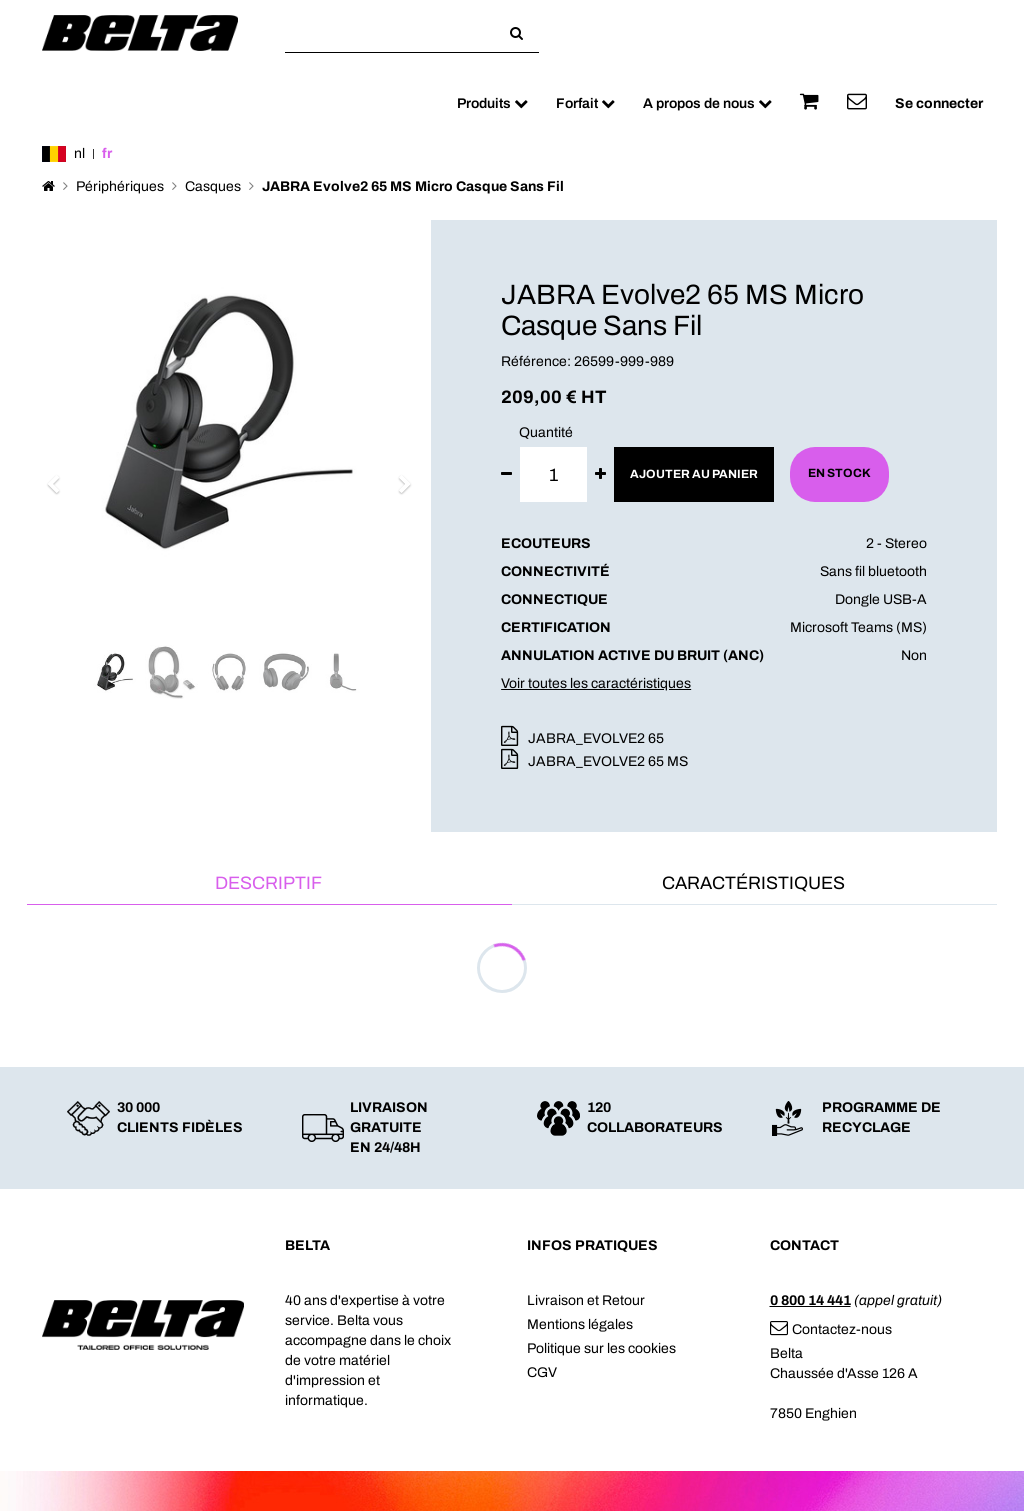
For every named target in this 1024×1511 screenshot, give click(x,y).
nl (79, 153)
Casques (213, 186)
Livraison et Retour (586, 1300)
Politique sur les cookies (601, 1348)
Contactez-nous (831, 1329)
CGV (542, 1372)
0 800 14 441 (810, 1300)
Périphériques (120, 186)
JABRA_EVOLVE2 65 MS (608, 761)
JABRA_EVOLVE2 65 (596, 738)
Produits (492, 103)
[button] (60, 475)
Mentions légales (580, 1324)
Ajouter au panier (694, 474)
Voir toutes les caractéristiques (596, 683)
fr (107, 153)
